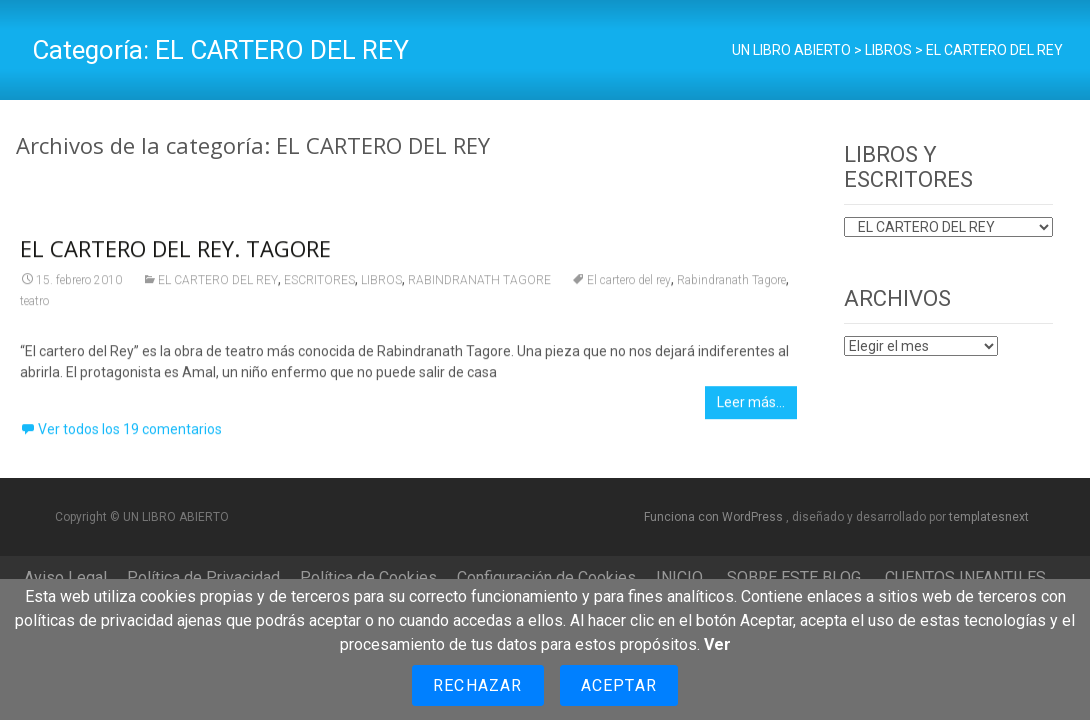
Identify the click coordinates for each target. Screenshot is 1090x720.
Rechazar (478, 685)
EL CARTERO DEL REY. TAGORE (175, 253)
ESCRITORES (319, 285)
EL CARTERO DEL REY (218, 285)
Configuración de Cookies (546, 577)
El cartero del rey (629, 285)
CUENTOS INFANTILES (965, 577)
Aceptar (619, 685)
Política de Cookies (368, 577)
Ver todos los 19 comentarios (130, 434)
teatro (34, 306)
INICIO (679, 577)
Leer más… (751, 407)
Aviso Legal (65, 577)
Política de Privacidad (203, 577)
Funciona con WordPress (715, 517)
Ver (717, 644)
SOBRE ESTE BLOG (794, 577)
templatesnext (989, 517)
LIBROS (381, 285)
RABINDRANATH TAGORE (479, 285)
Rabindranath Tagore (731, 285)
